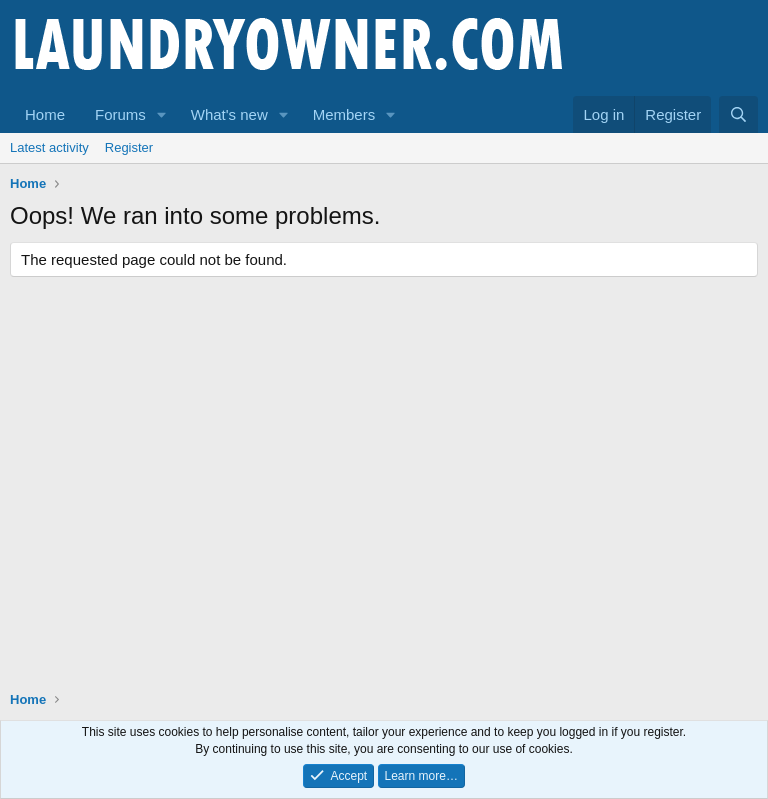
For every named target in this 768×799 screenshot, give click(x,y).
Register (129, 147)
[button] (162, 114)
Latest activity (49, 147)
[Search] (738, 114)
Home (45, 114)
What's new (229, 114)
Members (344, 114)
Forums (120, 114)
